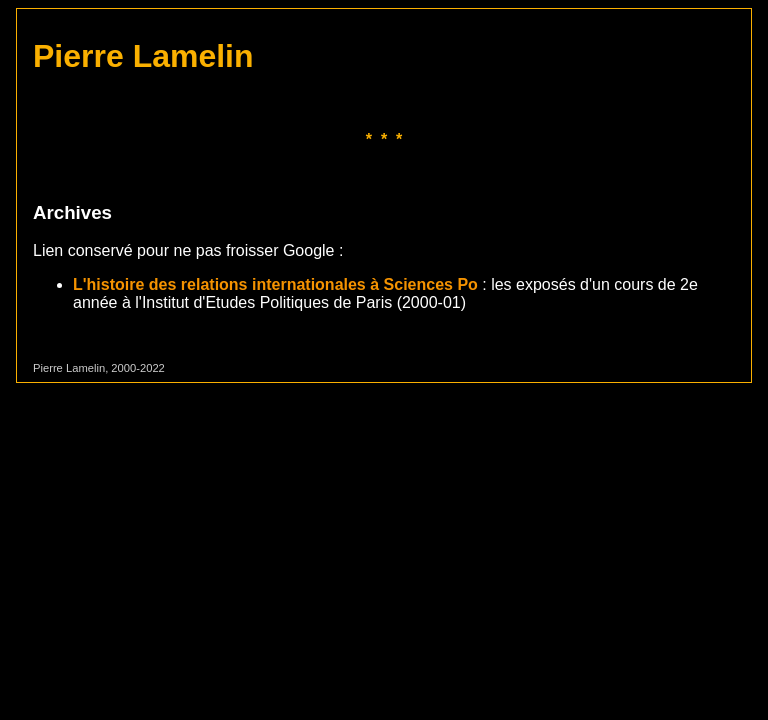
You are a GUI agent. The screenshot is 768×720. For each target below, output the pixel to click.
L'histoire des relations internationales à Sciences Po (275, 284)
